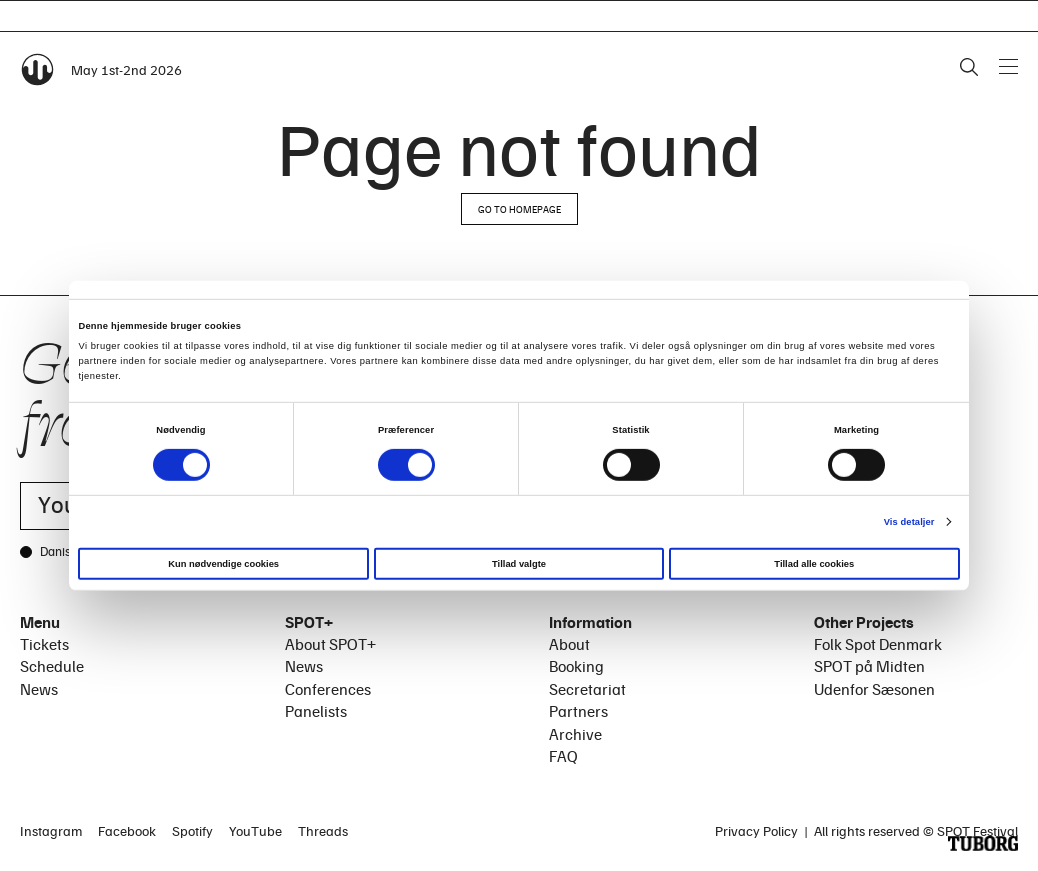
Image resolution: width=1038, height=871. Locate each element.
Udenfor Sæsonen (874, 689)
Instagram (51, 830)
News (39, 689)
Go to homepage (519, 209)
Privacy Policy (756, 830)
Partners (578, 711)
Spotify (192, 830)
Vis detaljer (909, 521)
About (569, 644)
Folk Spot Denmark (878, 644)
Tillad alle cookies (814, 564)
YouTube (255, 830)
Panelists (316, 711)
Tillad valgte (519, 564)
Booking (576, 666)
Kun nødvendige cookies (223, 564)
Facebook (127, 830)
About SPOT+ (330, 644)
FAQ (563, 756)
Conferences (328, 689)
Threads (323, 830)
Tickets (44, 644)
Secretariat (587, 689)
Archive (575, 734)
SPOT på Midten (869, 666)
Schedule (52, 666)
